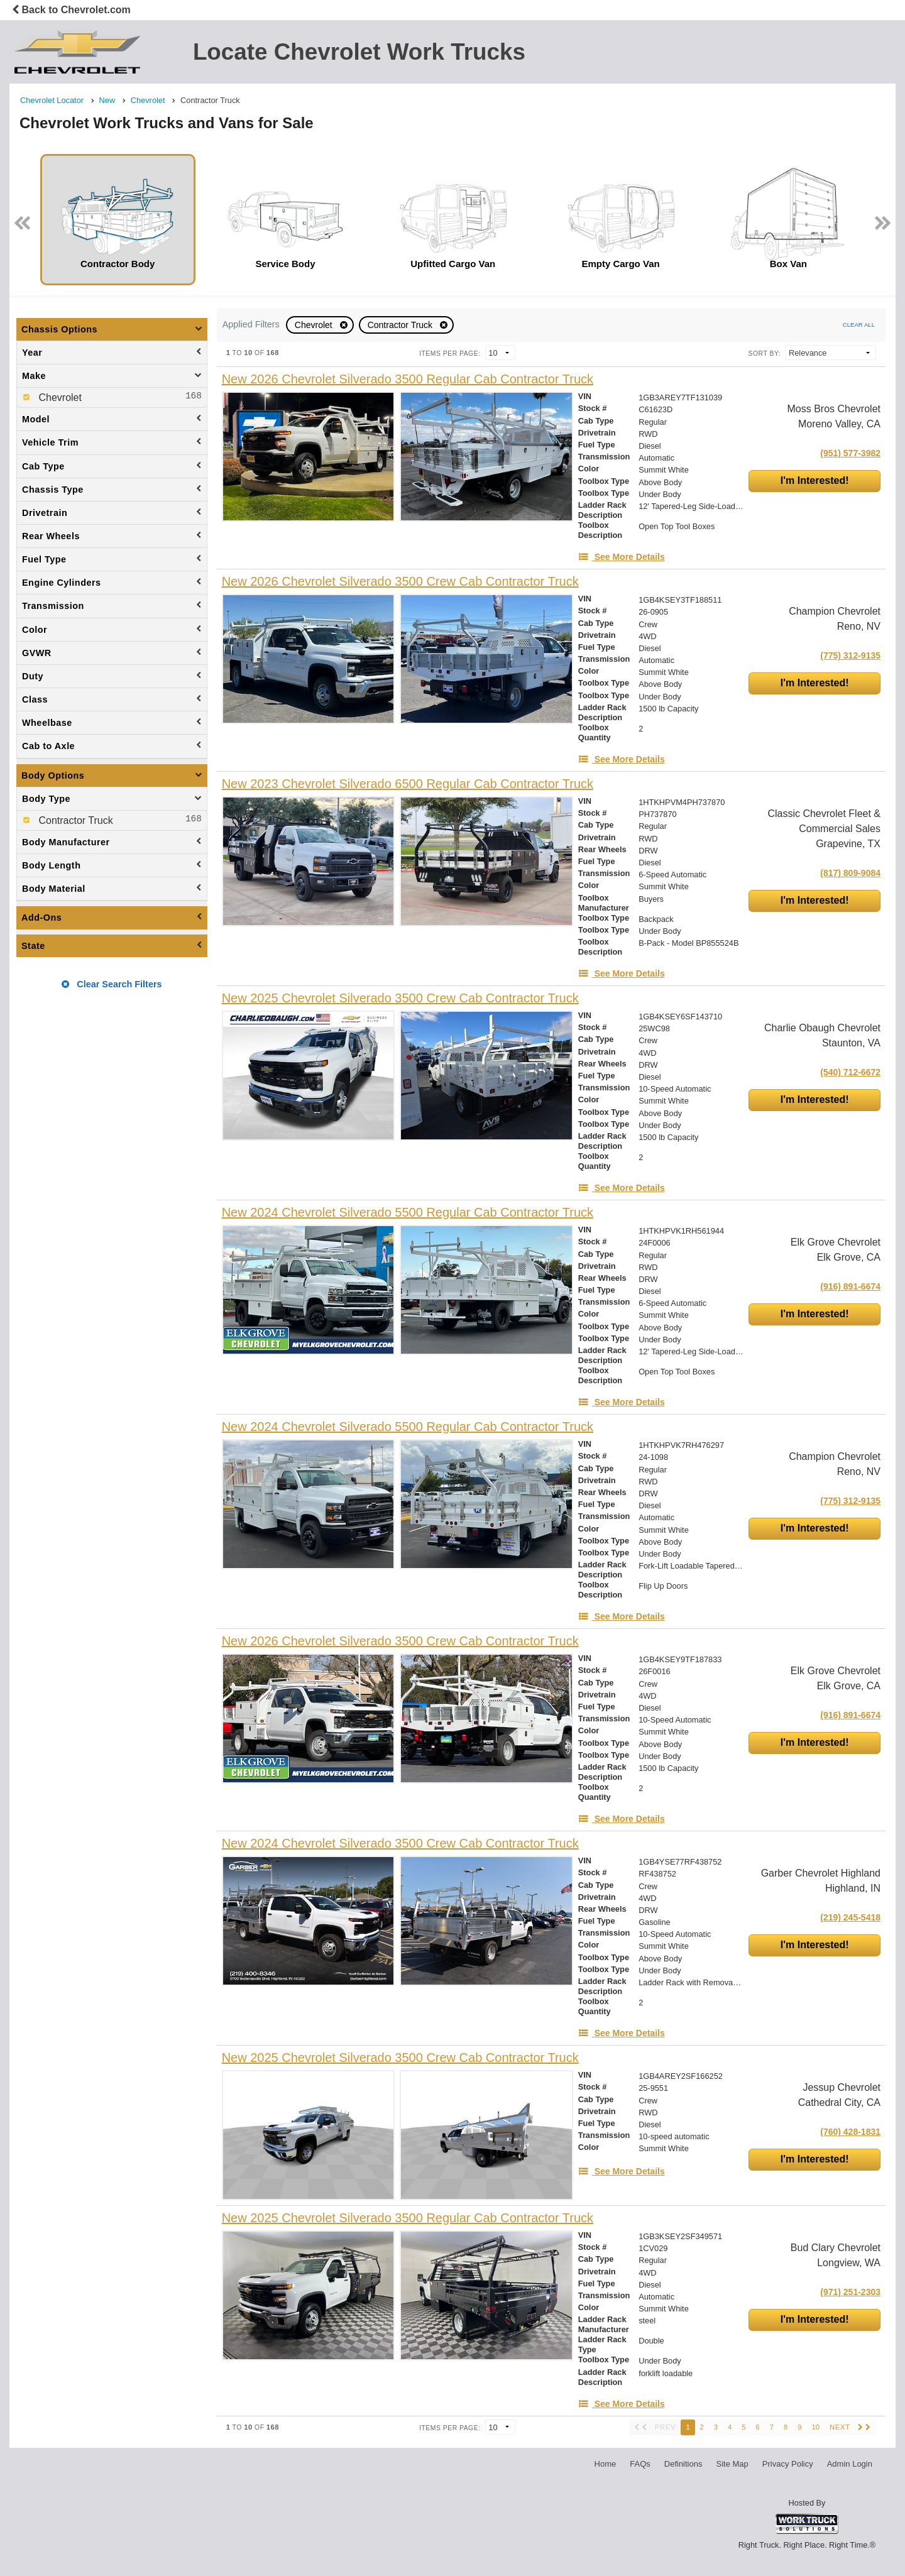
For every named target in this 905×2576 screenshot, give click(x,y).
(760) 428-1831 (850, 2132)
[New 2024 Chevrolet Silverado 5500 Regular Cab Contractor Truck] (407, 1212)
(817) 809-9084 (850, 873)
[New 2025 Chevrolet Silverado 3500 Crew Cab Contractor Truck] (400, 998)
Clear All (859, 324)
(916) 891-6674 (850, 1286)
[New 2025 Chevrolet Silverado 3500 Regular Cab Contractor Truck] (407, 2218)
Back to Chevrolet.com (71, 9)
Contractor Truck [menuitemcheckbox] (74, 820)
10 (815, 2427)
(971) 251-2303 (850, 2292)
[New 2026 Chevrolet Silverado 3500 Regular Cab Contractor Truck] (407, 379)
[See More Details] (621, 557)
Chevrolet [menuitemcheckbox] (59, 397)
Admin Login (849, 2464)
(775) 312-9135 (850, 655)
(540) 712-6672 (850, 1072)
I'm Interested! (815, 480)
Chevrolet (315, 325)
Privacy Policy (787, 2464)
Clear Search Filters (112, 984)
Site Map (732, 2464)
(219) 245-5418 (850, 1917)
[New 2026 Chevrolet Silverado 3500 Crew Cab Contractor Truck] (400, 581)
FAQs (640, 2464)
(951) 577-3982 (850, 453)
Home (606, 2464)
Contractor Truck (401, 325)
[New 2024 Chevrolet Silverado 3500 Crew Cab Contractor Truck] (400, 1843)
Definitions (683, 2464)
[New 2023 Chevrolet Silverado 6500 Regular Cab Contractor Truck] (407, 784)
